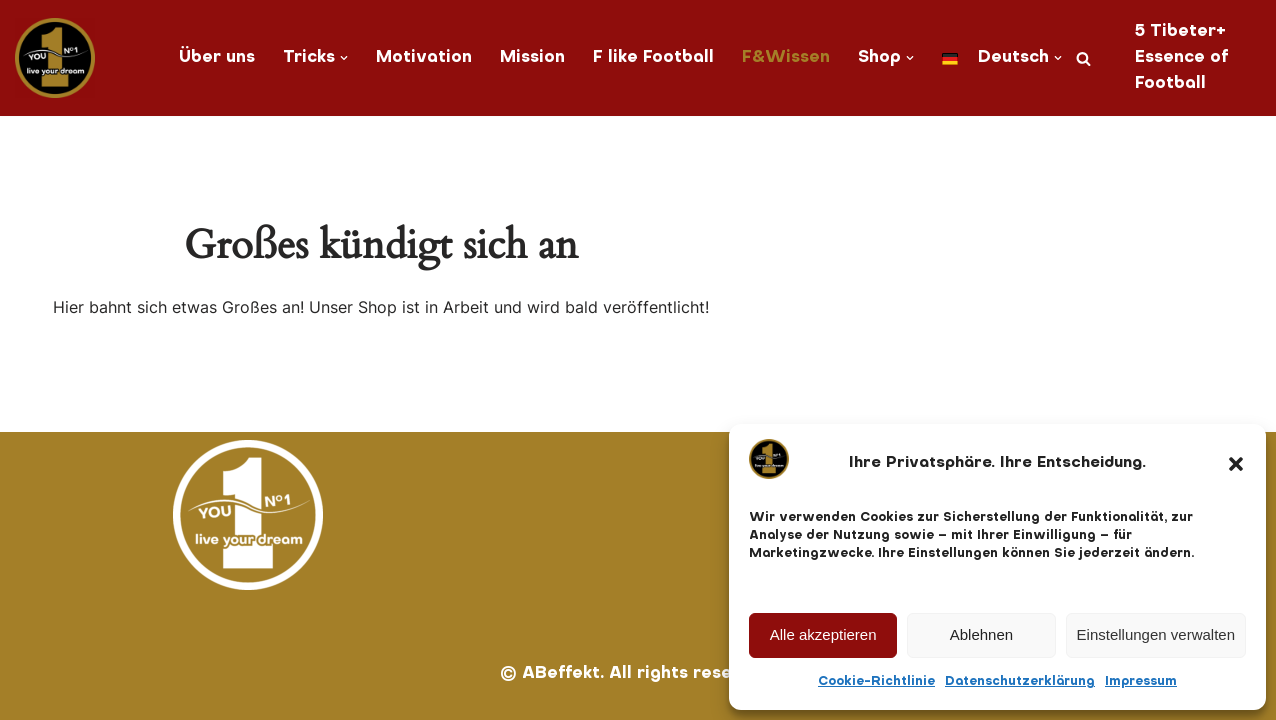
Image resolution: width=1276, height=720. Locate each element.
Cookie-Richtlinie (876, 682)
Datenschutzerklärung (1020, 682)
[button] (1236, 464)
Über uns (217, 58)
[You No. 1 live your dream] (55, 58)
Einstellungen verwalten (1156, 634)
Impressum (1141, 682)
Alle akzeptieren (823, 634)
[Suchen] (1083, 58)
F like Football (653, 58)
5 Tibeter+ (1180, 32)
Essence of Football (1181, 71)
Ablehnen (981, 634)
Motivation (424, 58)
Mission (532, 58)
